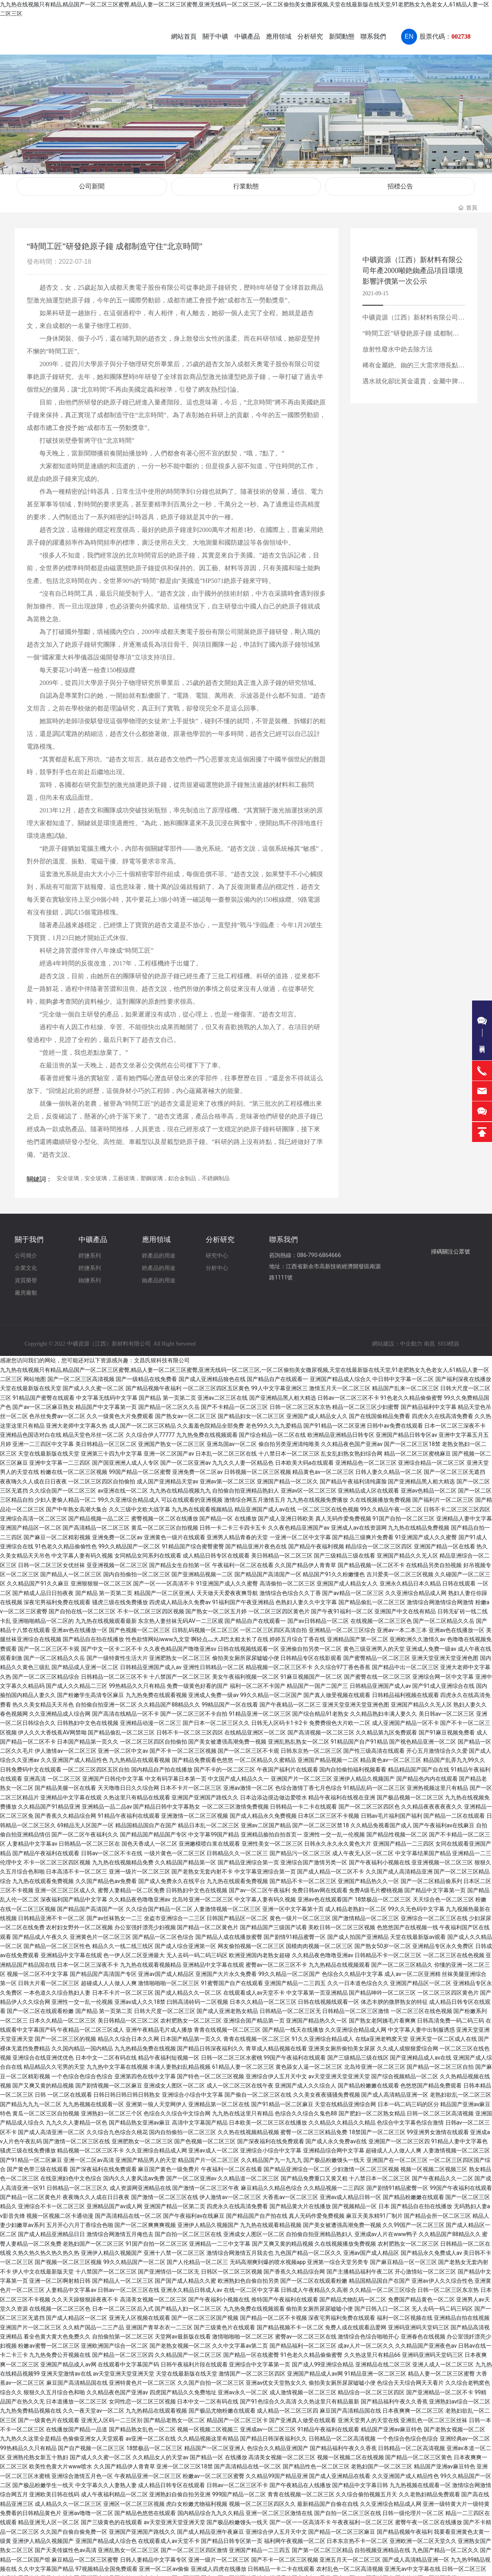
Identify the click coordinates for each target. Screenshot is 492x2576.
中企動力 (411, 1337)
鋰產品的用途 (158, 1249)
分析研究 (220, 1232)
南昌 (428, 1337)
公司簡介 (26, 1249)
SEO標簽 (448, 1337)
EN (409, 36)
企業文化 (26, 1261)
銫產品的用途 (158, 1261)
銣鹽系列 (90, 1273)
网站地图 (35, 1372)
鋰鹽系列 (90, 1249)
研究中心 (217, 1249)
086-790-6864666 (319, 1248)
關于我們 (29, 1232)
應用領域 (156, 1232)
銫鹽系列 (90, 1261)
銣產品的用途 (158, 1273)
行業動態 (246, 183)
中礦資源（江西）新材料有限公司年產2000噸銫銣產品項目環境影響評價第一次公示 (412, 264)
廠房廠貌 (26, 1285)
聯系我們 (283, 1232)
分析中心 (217, 1261)
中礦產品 (93, 1232)
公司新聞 (91, 183)
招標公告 (400, 183)
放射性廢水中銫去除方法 (397, 342)
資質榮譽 (26, 1273)
